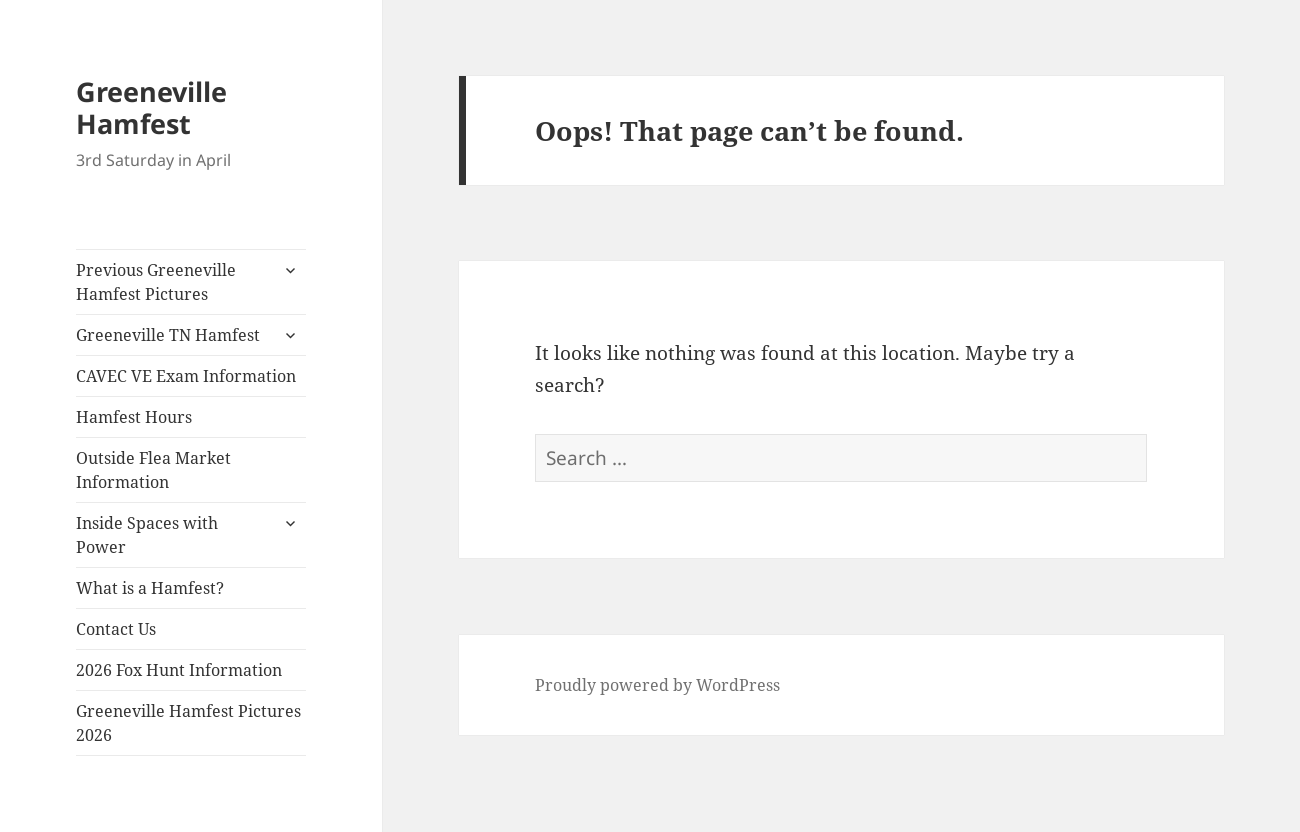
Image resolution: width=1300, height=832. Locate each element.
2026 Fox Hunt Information (179, 670)
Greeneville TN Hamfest (168, 335)
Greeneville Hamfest (151, 107)
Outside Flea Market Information (153, 470)
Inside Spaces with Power (147, 535)
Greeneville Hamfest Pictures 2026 (188, 723)
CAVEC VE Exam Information (186, 376)
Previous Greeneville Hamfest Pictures (156, 282)
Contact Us (116, 629)
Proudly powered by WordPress (657, 685)
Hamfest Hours (134, 417)
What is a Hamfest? (150, 588)
